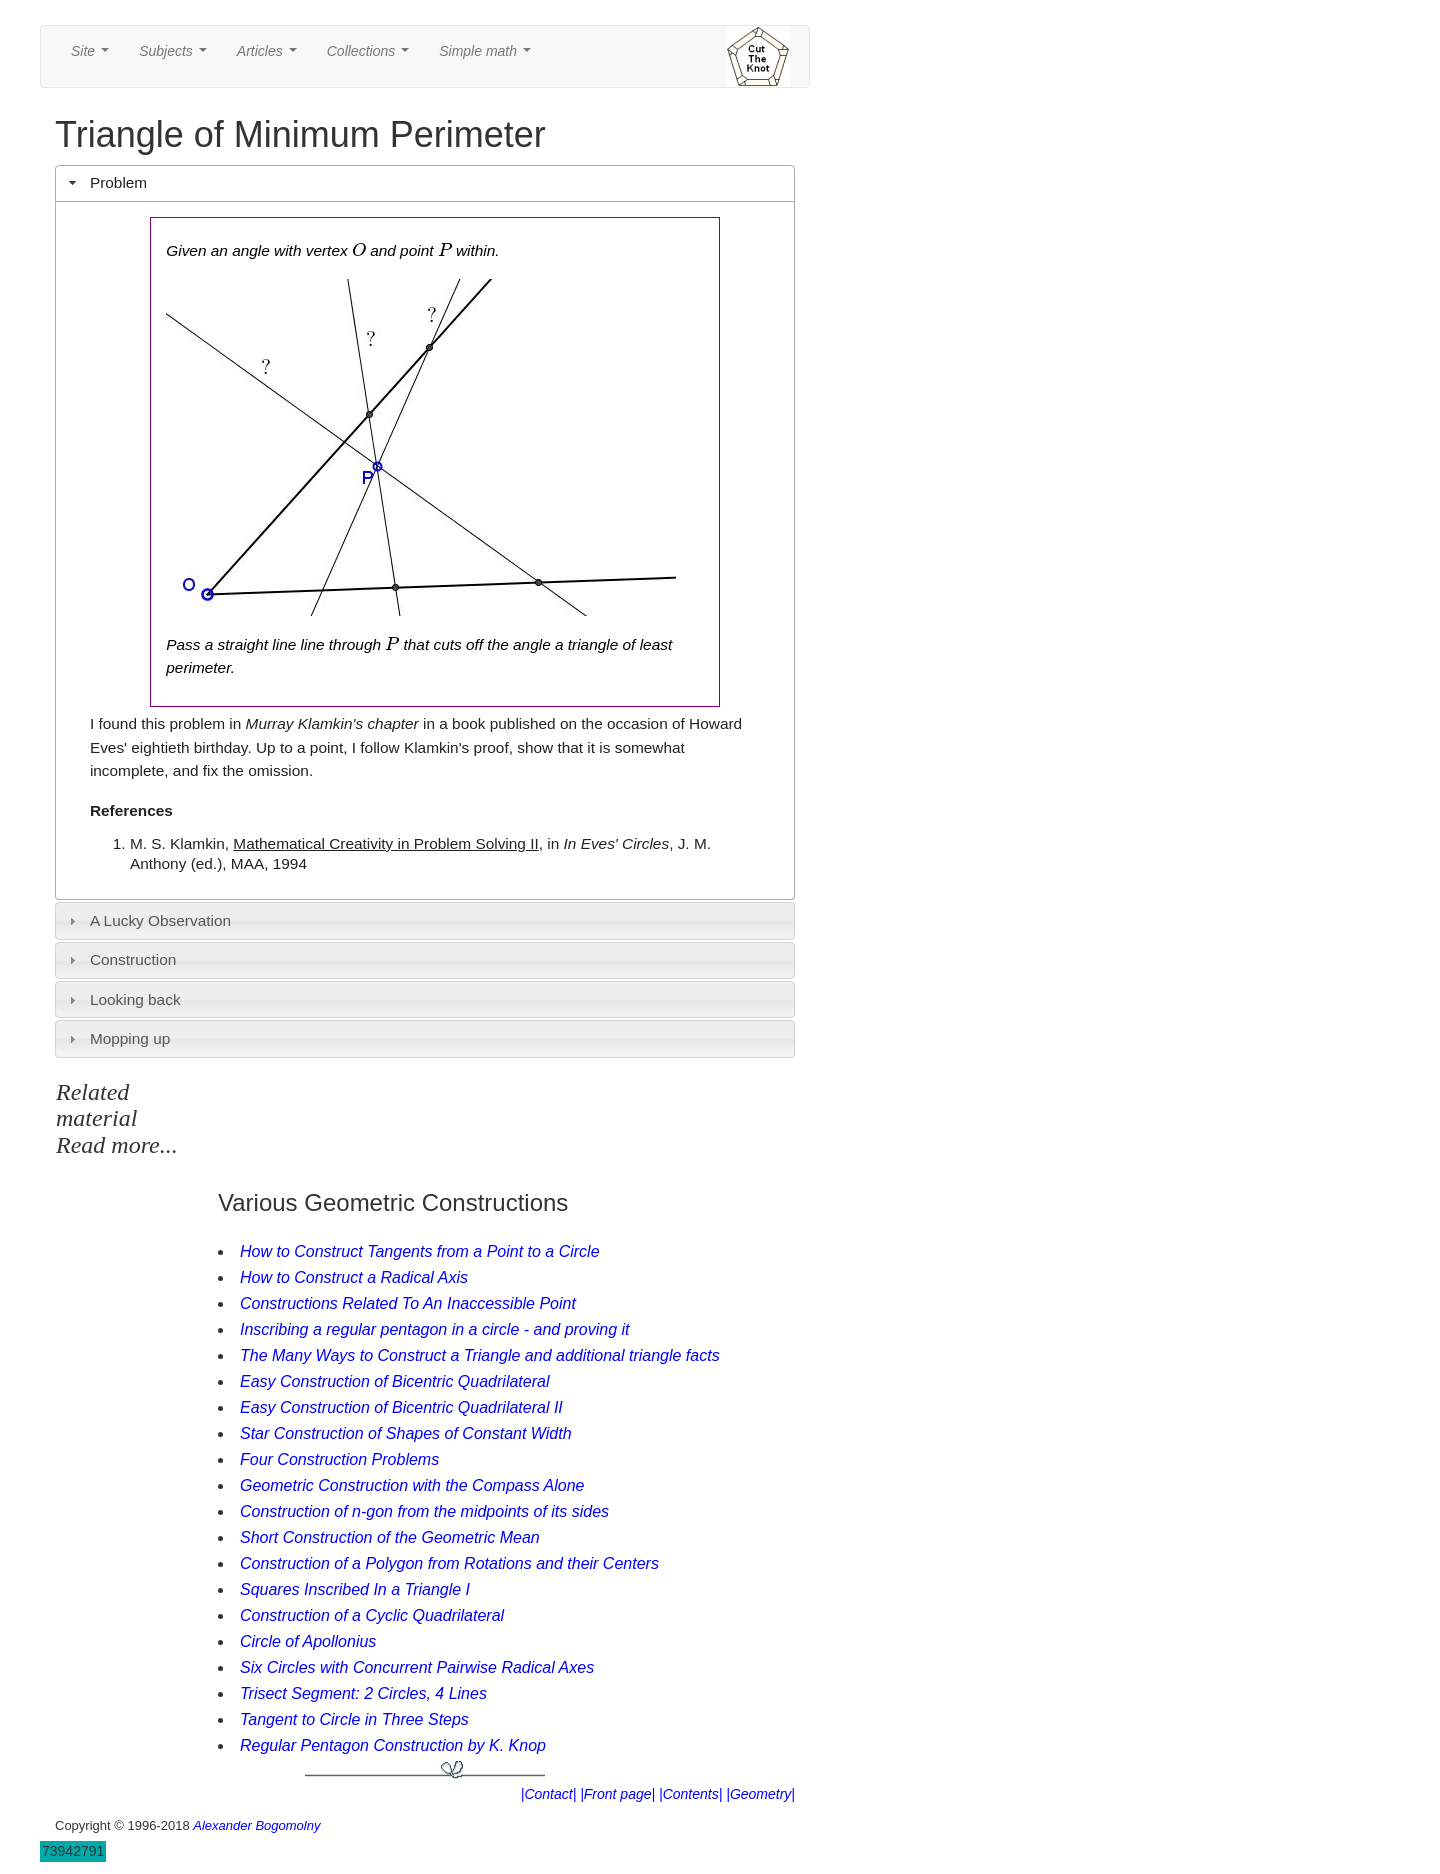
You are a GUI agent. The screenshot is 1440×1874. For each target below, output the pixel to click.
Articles (271, 56)
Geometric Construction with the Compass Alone (412, 1485)
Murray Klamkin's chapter (332, 723)
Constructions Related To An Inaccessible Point (408, 1303)
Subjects (176, 56)
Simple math (488, 56)
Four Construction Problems (339, 1459)
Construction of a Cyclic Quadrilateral (372, 1615)
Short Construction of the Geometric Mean (390, 1537)
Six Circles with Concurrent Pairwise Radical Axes (417, 1667)
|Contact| (549, 1794)
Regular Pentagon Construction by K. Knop (393, 1745)
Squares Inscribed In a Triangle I (355, 1589)
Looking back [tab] (122, 999)
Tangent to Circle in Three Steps (354, 1719)
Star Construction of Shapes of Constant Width (406, 1433)
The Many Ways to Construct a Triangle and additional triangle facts (480, 1355)
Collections (372, 56)
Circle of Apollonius (308, 1641)
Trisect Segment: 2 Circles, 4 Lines (363, 1693)
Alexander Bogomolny (256, 1825)
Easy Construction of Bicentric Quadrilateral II (401, 1407)
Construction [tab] (120, 959)
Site (94, 56)
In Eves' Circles (617, 843)
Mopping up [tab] (117, 1038)
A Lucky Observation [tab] (147, 920)
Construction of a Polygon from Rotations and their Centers (449, 1563)
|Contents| (690, 1794)
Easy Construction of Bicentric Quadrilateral (394, 1381)
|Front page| (617, 1794)
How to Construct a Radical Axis (354, 1277)
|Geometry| (760, 1794)
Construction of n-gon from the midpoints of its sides (424, 1511)
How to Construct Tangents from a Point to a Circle (420, 1251)
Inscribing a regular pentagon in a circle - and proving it (435, 1329)
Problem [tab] (106, 182)
